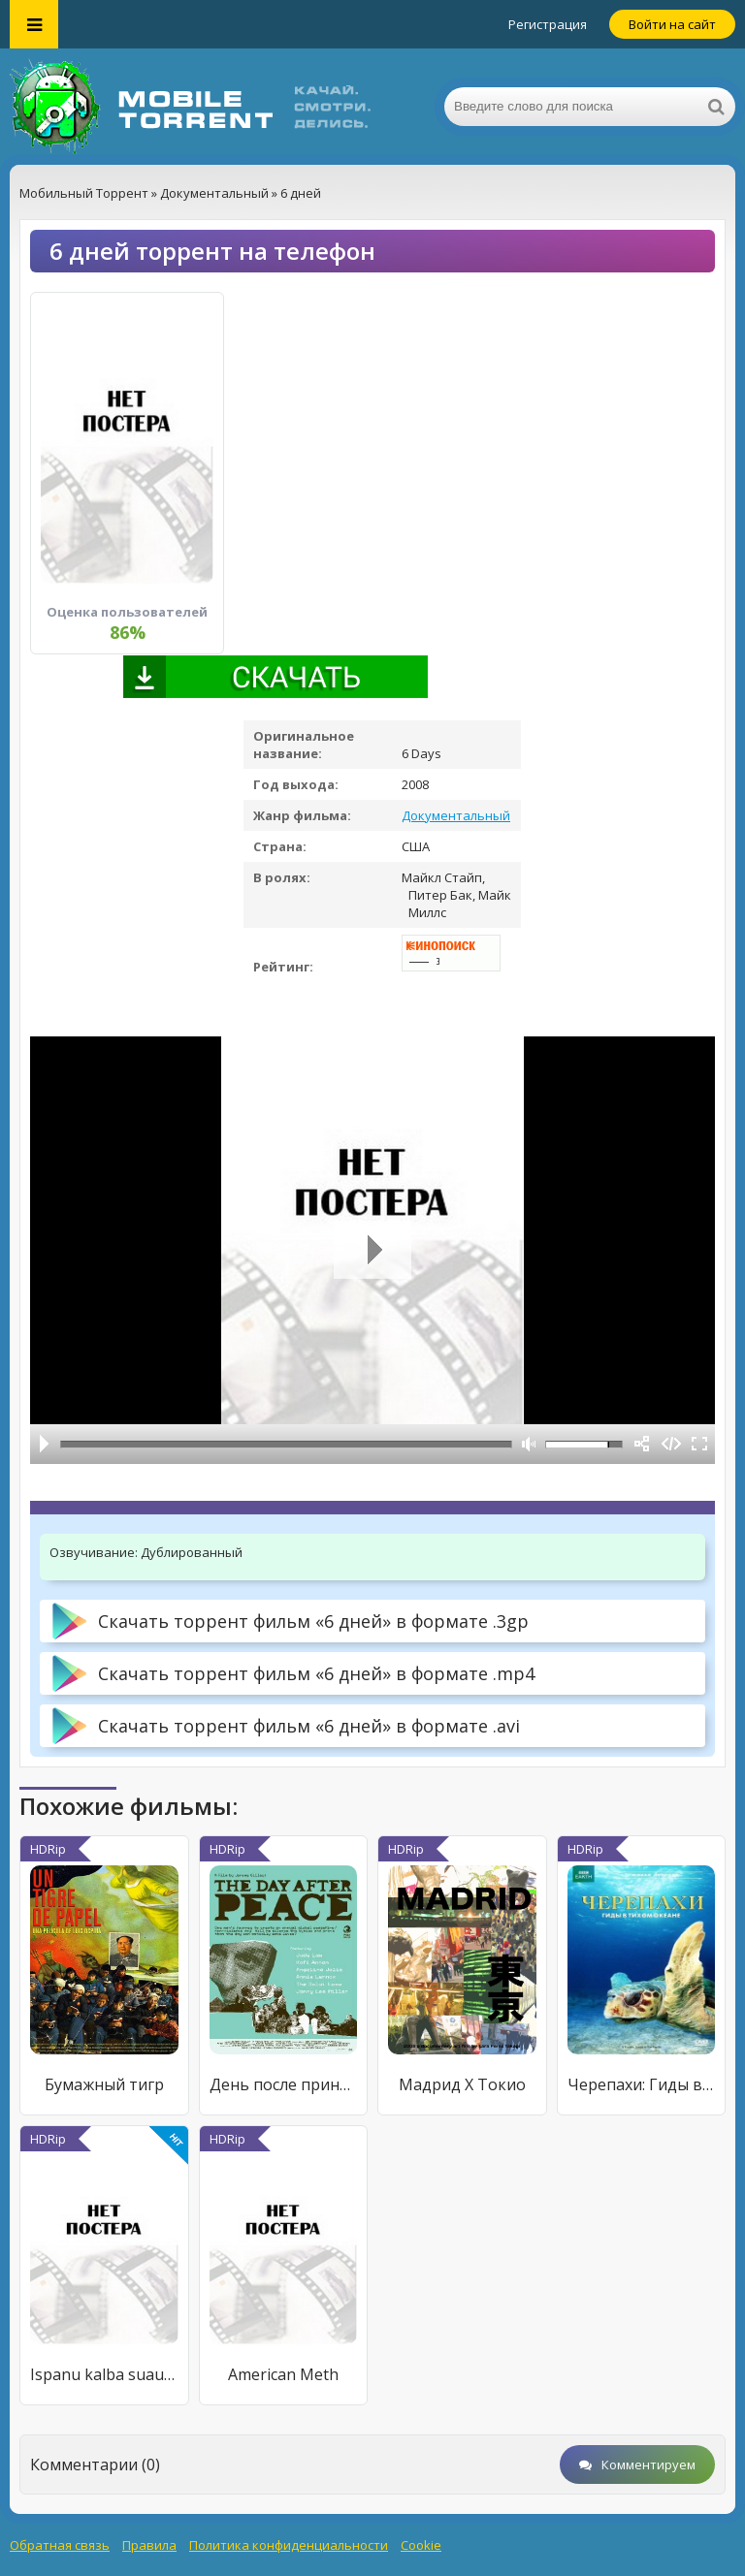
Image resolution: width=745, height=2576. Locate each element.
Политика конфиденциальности (288, 2545)
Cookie (421, 2545)
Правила (149, 2545)
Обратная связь (60, 2545)
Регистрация (547, 24)
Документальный (456, 815)
